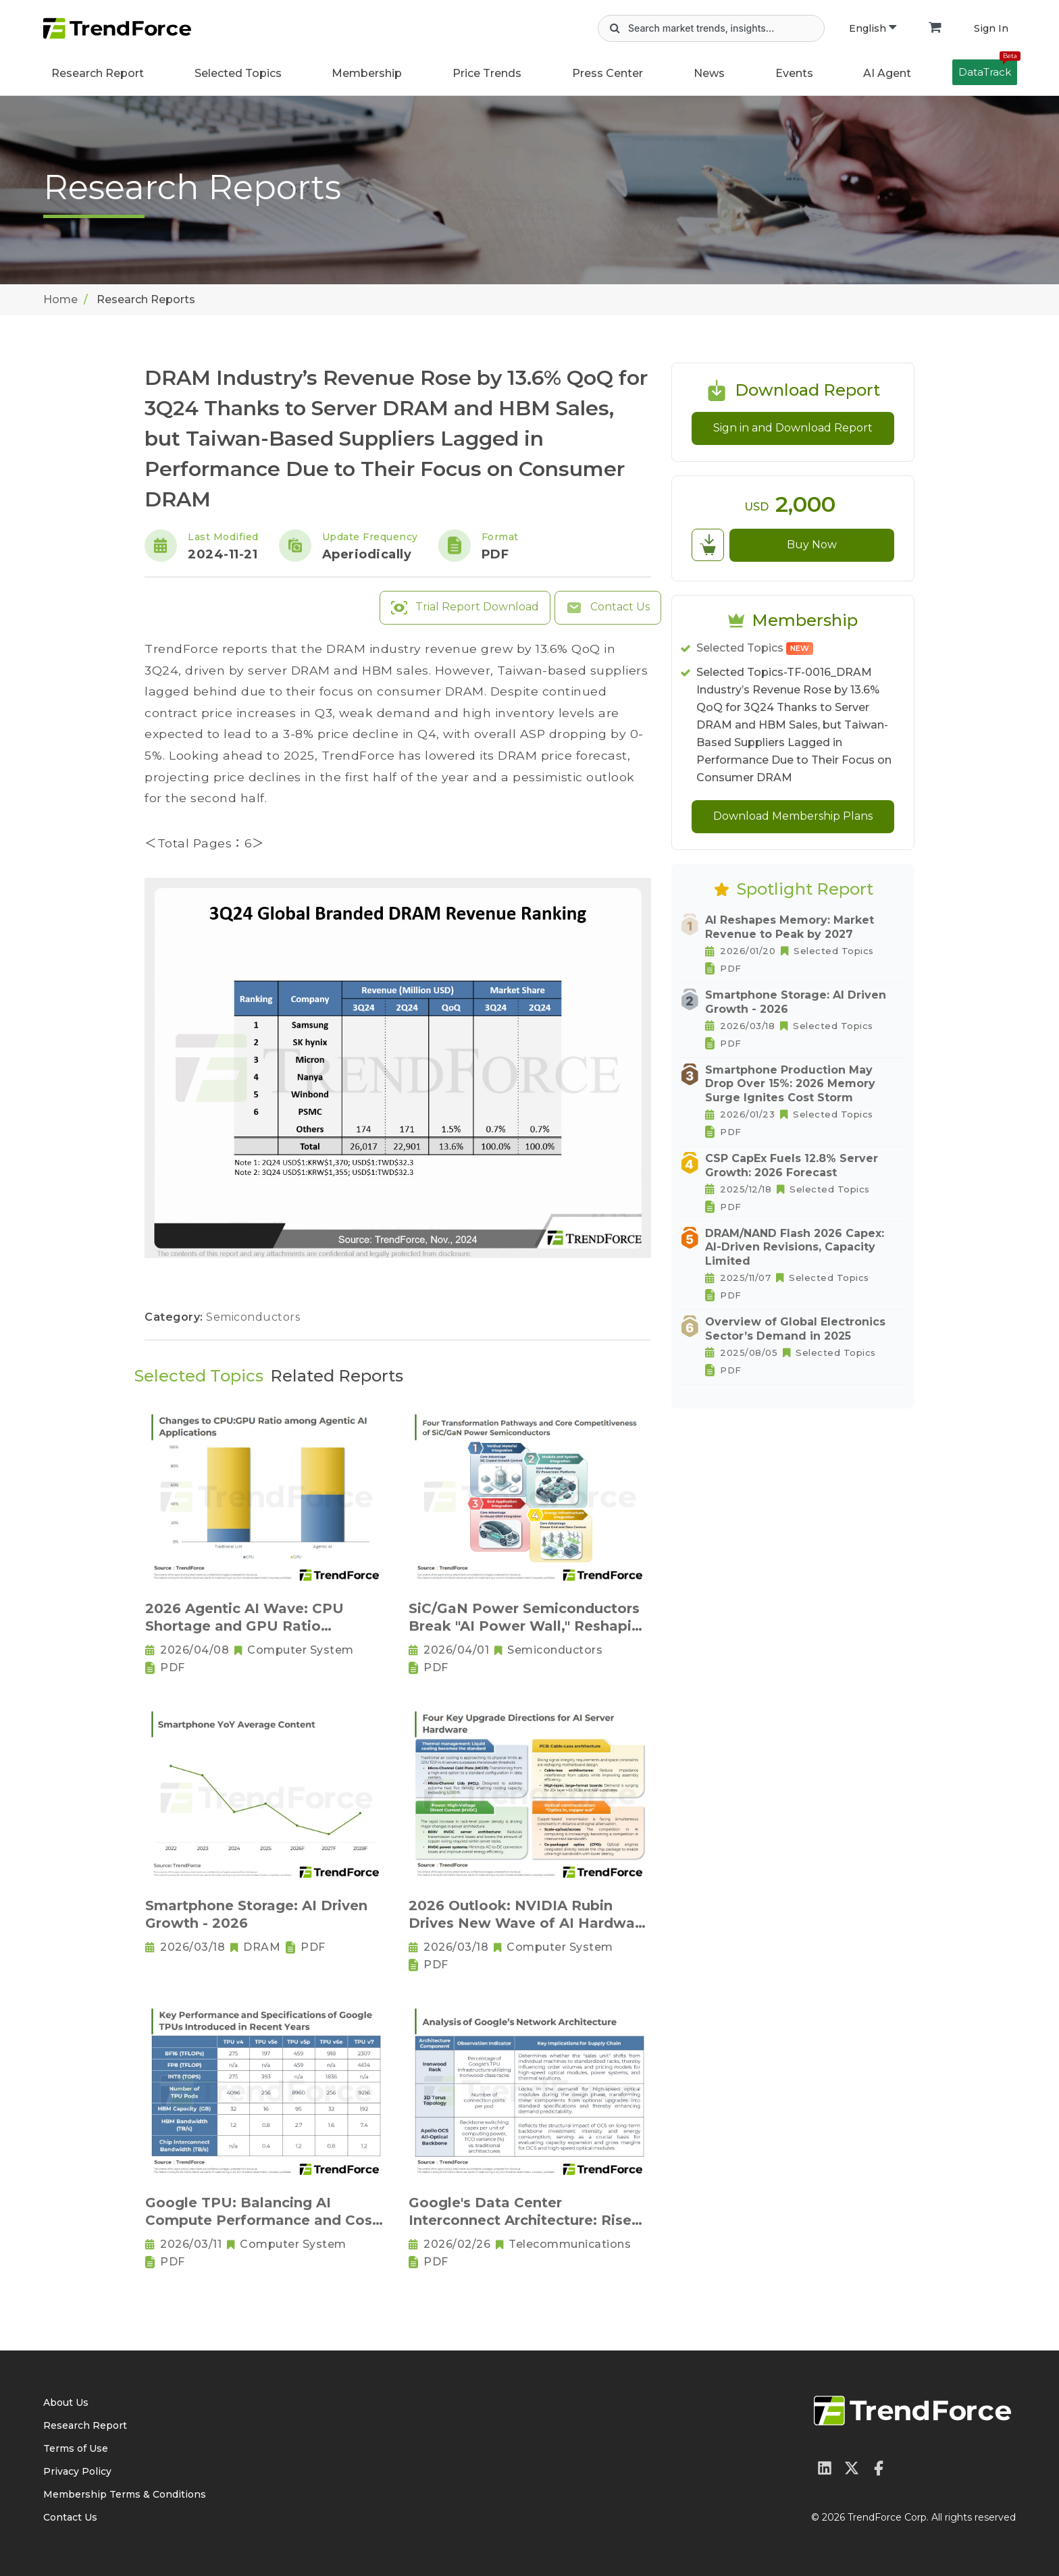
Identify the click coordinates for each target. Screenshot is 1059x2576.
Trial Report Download (465, 608)
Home (60, 299)
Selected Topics (754, 648)
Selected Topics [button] (238, 73)
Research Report (97, 73)
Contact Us (608, 608)
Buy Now (812, 544)
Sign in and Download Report (793, 427)
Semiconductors (253, 1317)
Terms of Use (75, 2448)
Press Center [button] (607, 73)
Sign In (991, 28)
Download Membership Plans (793, 816)
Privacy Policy (77, 2471)
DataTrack (987, 68)
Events (794, 73)
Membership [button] (367, 73)
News (709, 73)
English (872, 28)
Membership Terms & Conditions (124, 2494)
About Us (65, 2402)
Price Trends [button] (487, 73)
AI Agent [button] (887, 73)
